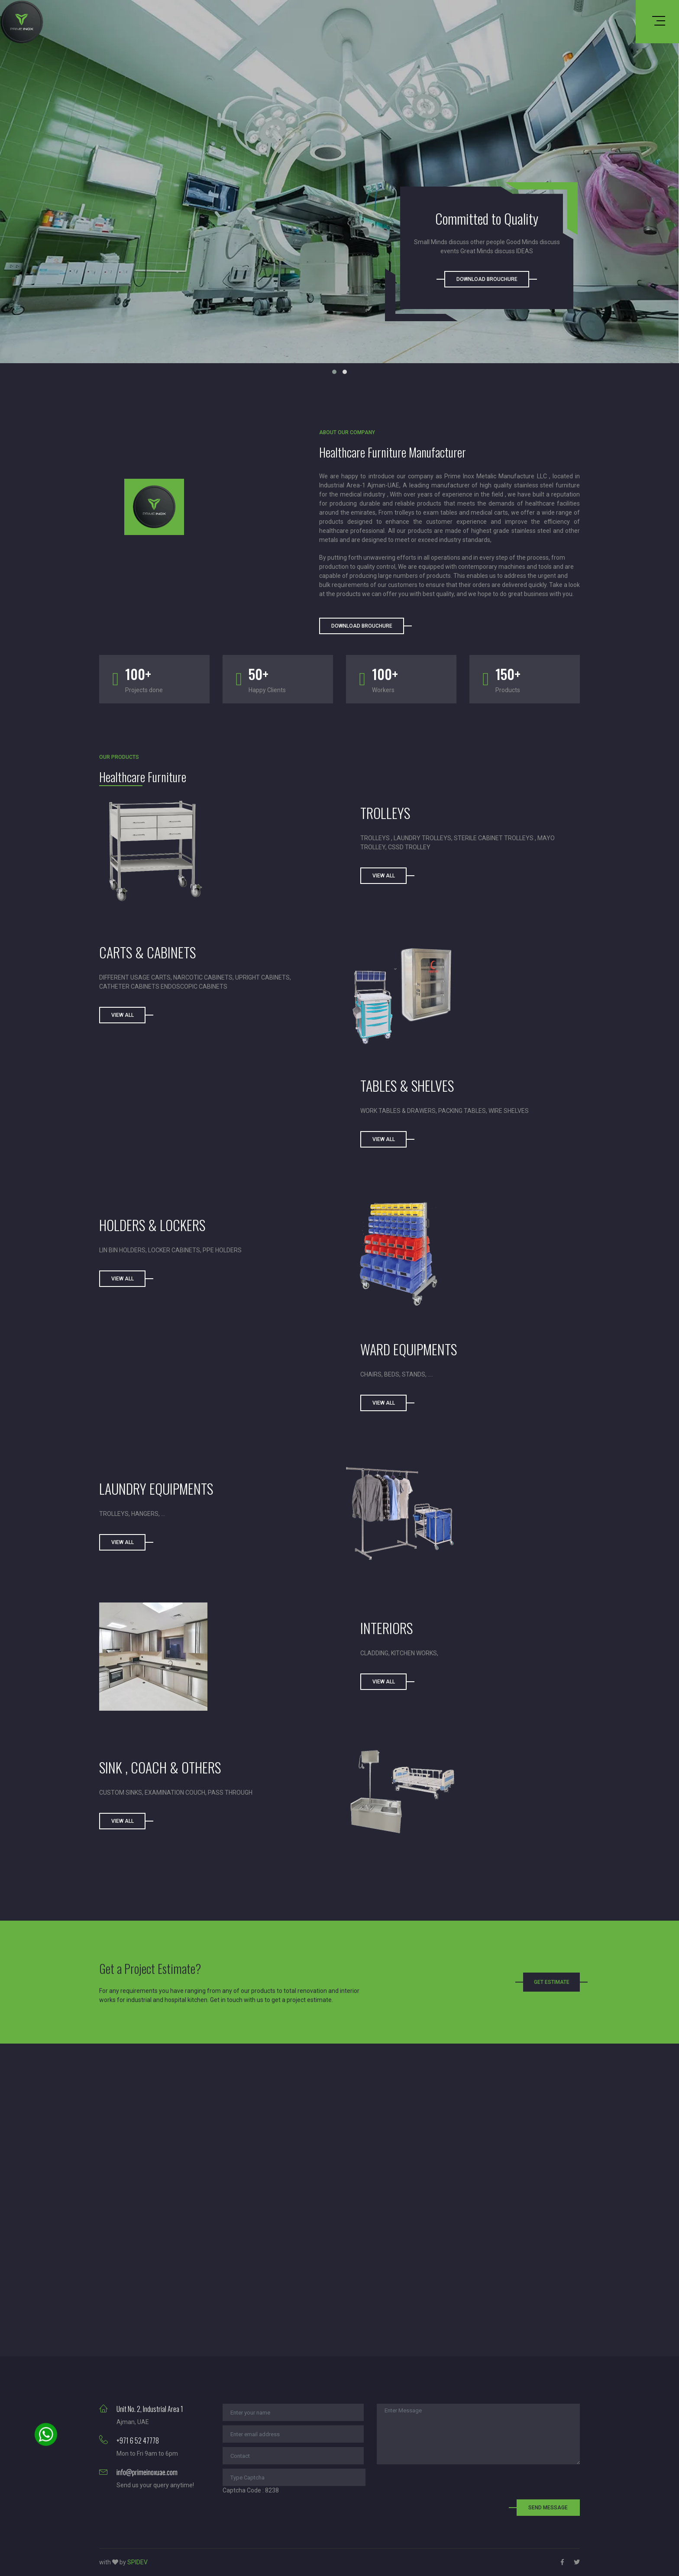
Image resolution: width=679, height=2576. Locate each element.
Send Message (548, 2508)
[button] (334, 372)
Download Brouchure (486, 279)
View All (383, 876)
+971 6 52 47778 (137, 2440)
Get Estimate (551, 1982)
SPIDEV (137, 2562)
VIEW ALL (383, 1139)
